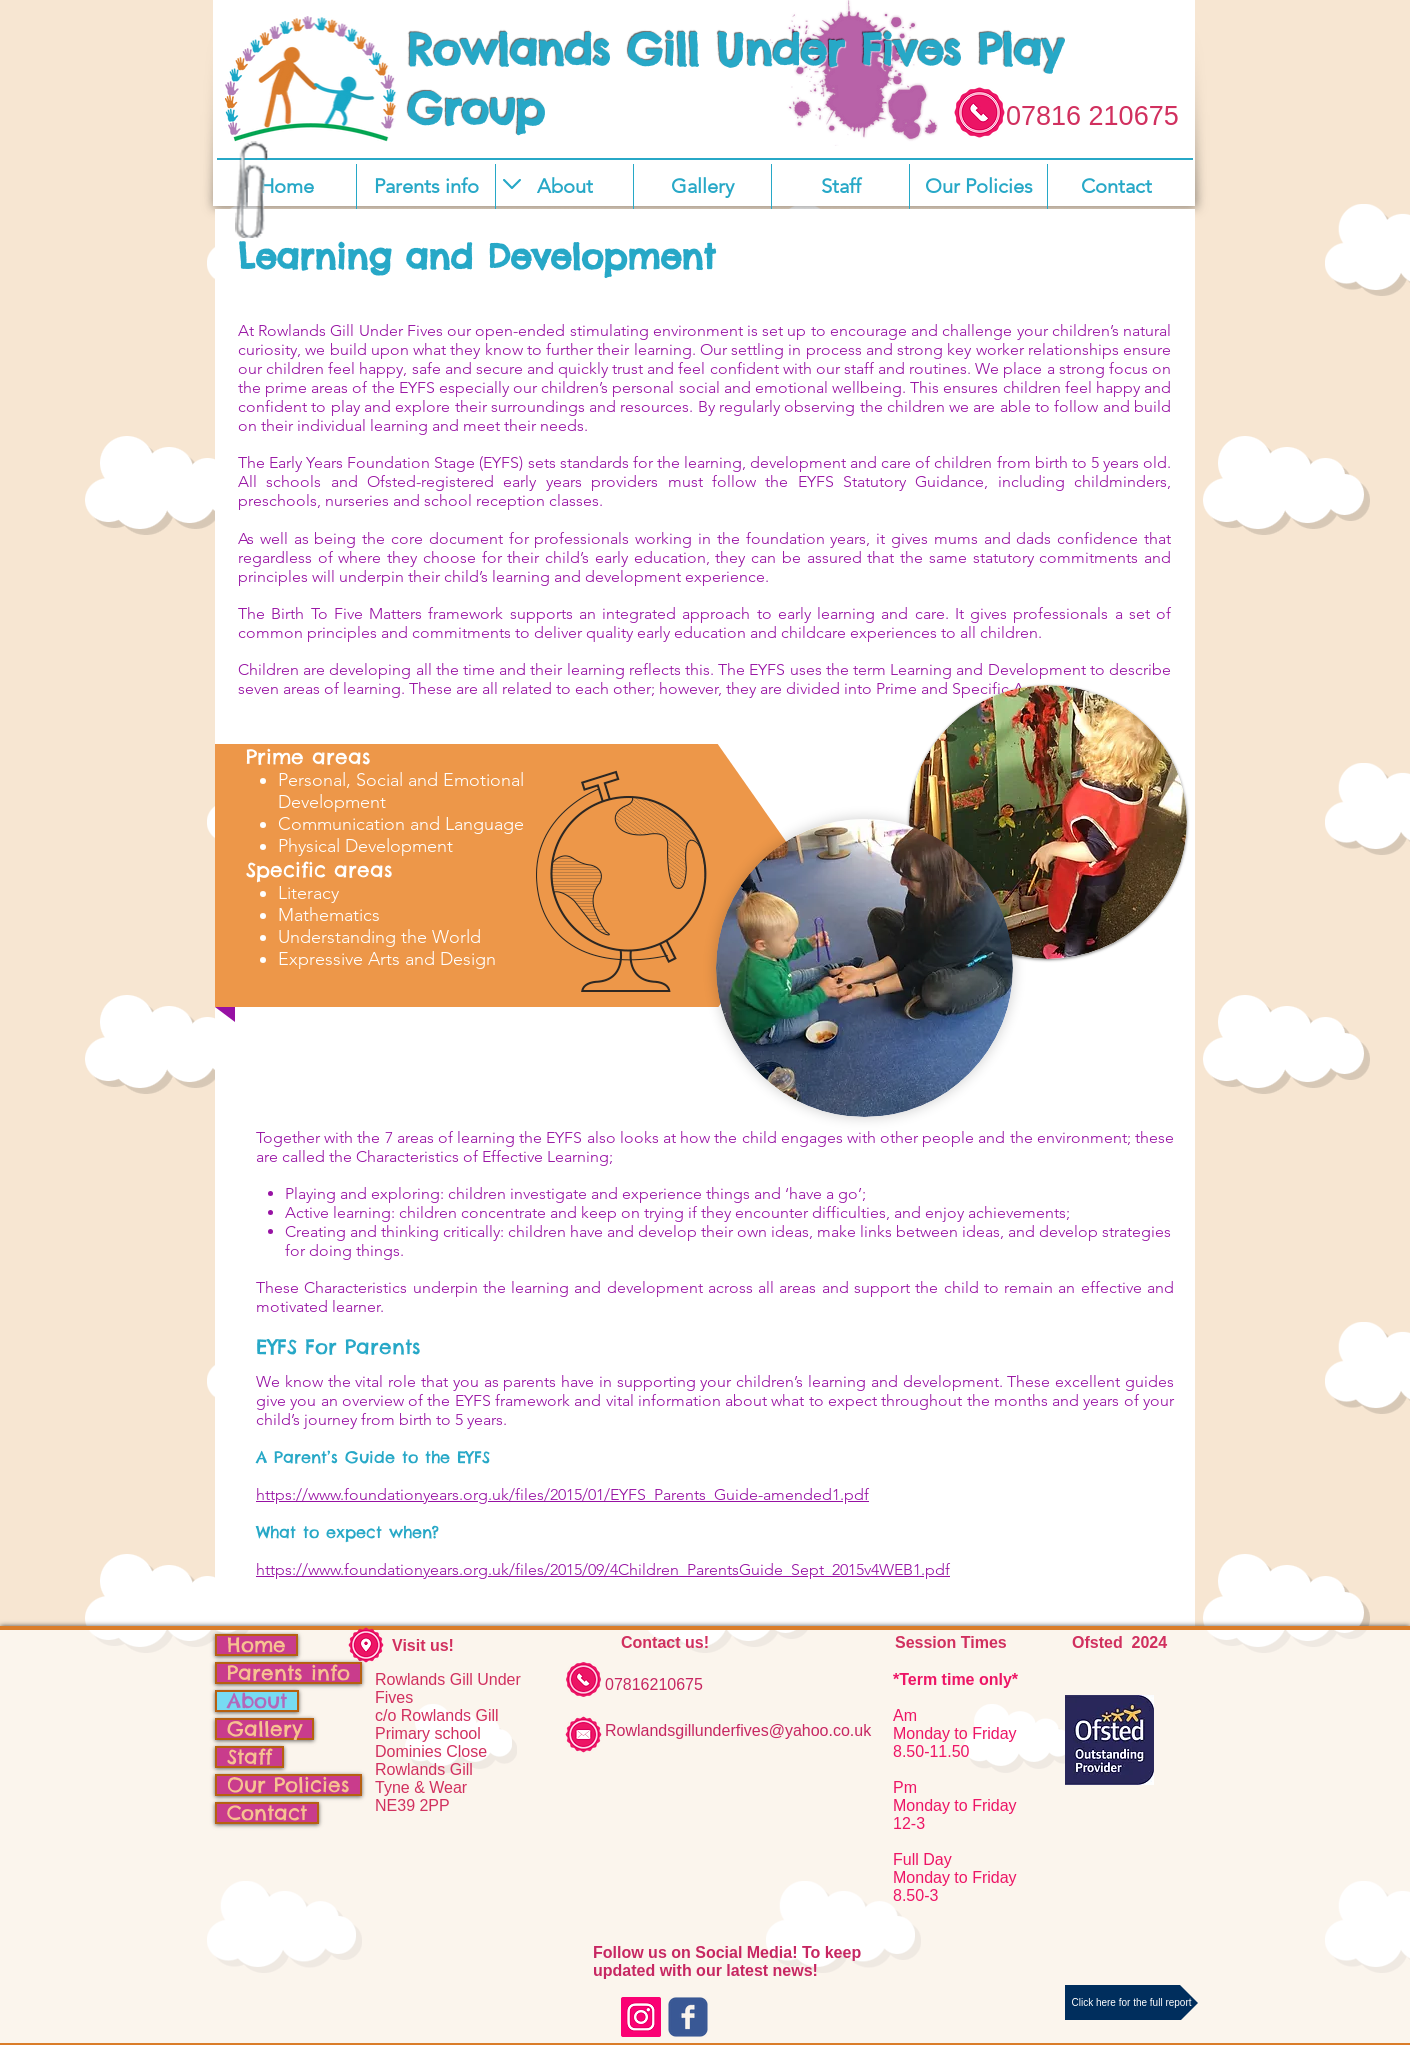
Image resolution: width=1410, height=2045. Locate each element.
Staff (249, 1757)
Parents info (288, 1673)
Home (256, 1645)
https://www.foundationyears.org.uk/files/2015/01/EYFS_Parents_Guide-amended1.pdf (562, 1494)
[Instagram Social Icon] (641, 2017)
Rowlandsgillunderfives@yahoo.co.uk (738, 1730)
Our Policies (288, 1785)
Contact (267, 1813)
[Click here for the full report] (1131, 2002)
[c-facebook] (688, 2017)
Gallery (264, 1729)
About (257, 1701)
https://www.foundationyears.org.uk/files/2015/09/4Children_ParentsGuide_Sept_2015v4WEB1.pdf (603, 1569)
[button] (564, 186)
